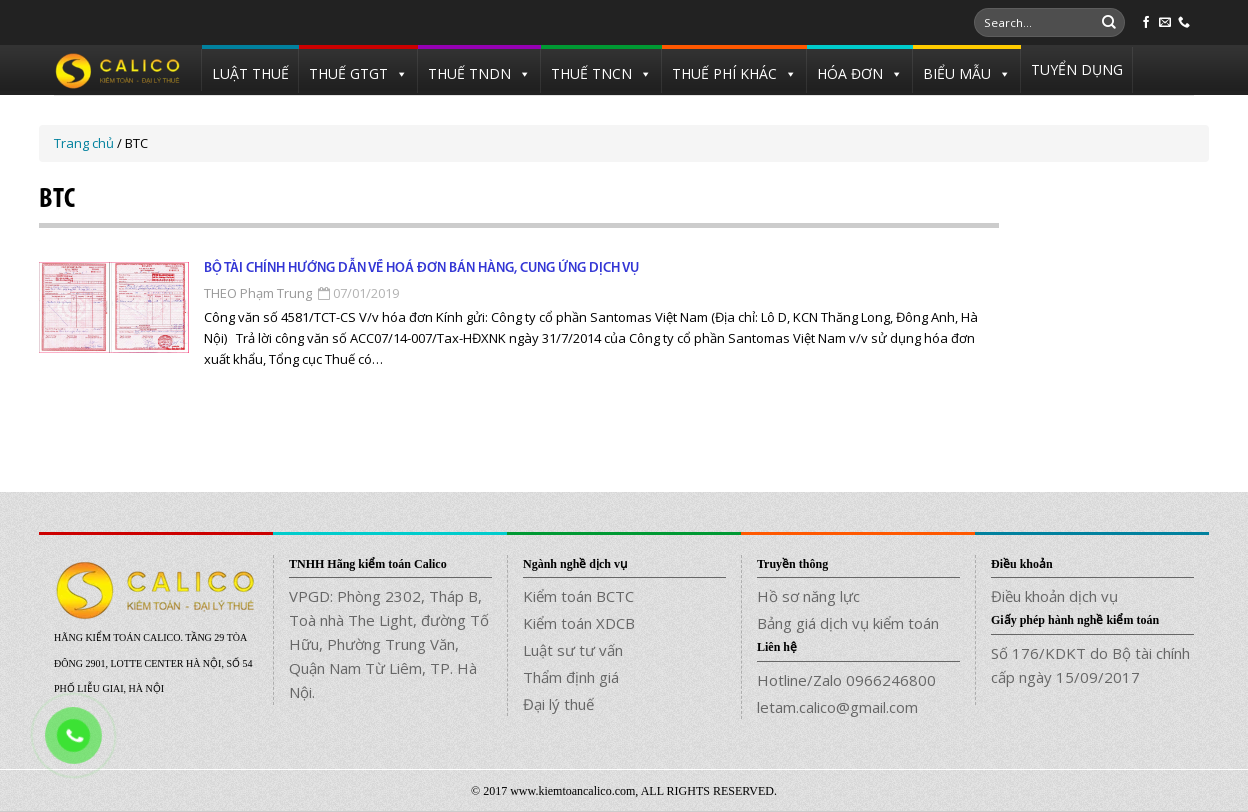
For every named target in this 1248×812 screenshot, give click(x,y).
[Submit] (1109, 23)
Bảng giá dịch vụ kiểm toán (848, 623)
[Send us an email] (1165, 23)
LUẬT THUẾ (250, 73)
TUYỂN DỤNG (1077, 69)
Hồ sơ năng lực (808, 596)
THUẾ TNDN (469, 73)
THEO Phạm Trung (258, 293)
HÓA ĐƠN (850, 73)
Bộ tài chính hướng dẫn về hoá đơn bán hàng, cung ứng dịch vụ (421, 268)
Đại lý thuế (558, 704)
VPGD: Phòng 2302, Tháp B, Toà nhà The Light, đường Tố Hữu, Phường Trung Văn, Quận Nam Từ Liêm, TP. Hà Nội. (389, 644)
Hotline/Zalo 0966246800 (846, 680)
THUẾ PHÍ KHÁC (724, 73)
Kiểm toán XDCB (579, 623)
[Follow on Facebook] (1146, 23)
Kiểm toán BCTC (578, 596)
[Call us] (1184, 23)
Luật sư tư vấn (573, 650)
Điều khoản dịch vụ (1054, 596)
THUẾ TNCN (591, 73)
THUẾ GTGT (348, 73)
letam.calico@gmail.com (837, 707)
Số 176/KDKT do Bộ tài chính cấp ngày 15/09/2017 (1090, 665)
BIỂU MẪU (957, 73)
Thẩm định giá (571, 677)
